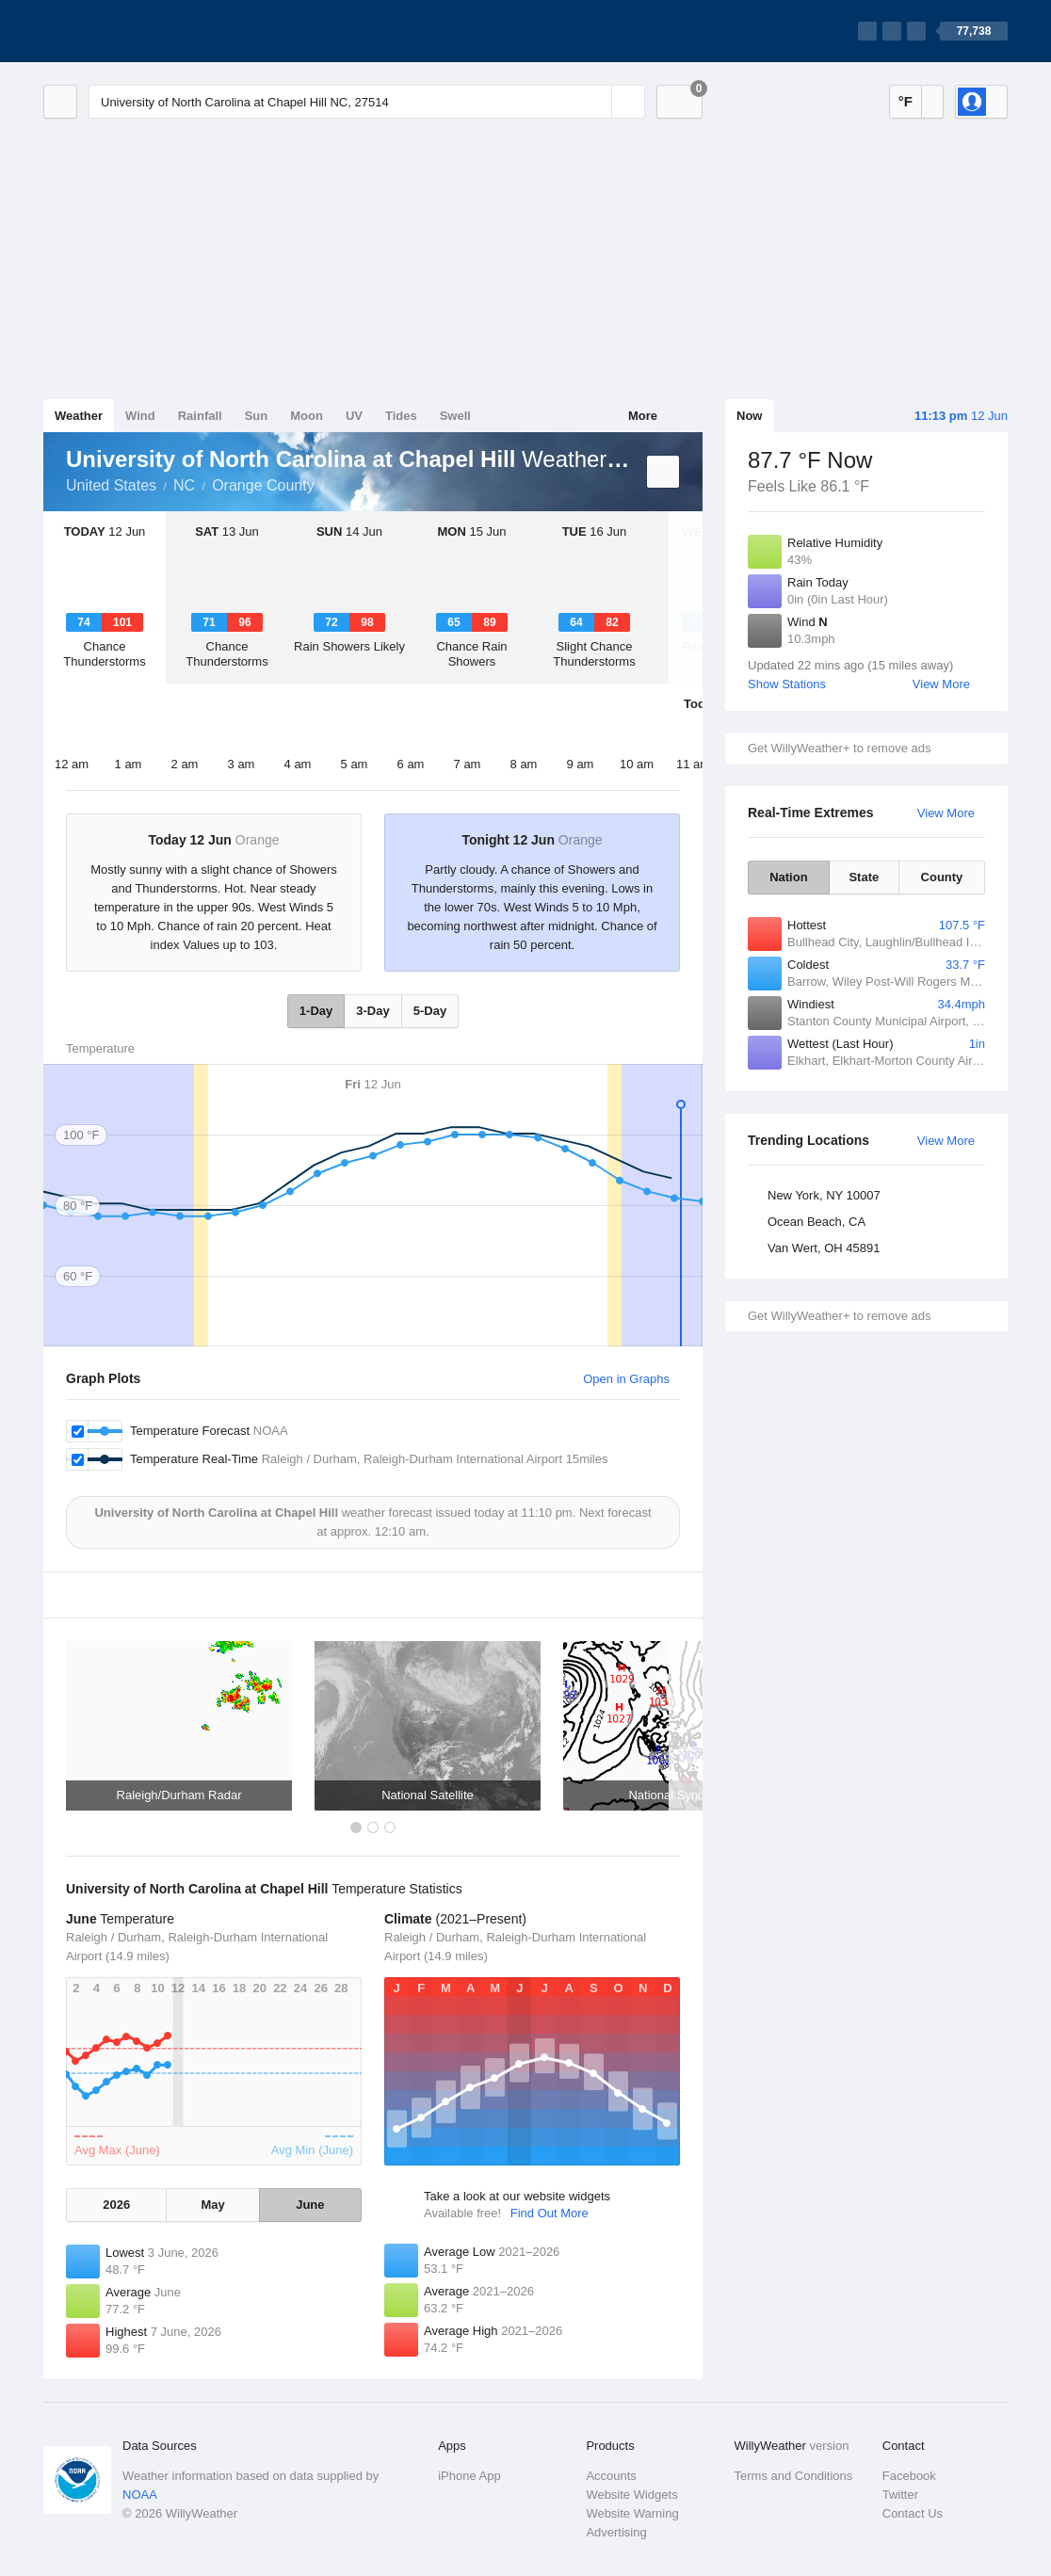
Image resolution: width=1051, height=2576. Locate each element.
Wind (140, 416)
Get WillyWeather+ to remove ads (839, 748)
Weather (79, 416)
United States (111, 485)
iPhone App (469, 2476)
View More (941, 684)
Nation (788, 877)
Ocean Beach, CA (816, 1222)
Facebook (909, 2476)
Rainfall (200, 416)
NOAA (139, 2494)
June (310, 2205)
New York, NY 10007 (824, 1195)
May (212, 2205)
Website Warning (632, 2513)
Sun (256, 416)
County (942, 877)
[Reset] (595, 101)
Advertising (616, 2532)
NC (184, 485)
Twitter (900, 2494)
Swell (455, 416)
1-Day (315, 1011)
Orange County (263, 485)
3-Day (372, 1011)
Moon (306, 416)
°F (905, 101)
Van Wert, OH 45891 (824, 1248)
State (864, 877)
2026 (116, 2205)
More (642, 416)
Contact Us (912, 2513)
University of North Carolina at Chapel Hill (335, 483)
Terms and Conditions (794, 2476)
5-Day (429, 1011)
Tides (401, 416)
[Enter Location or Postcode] (367, 102)
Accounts (611, 2476)
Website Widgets (631, 2494)
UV (354, 416)
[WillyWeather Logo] (131, 31)
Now (749, 416)
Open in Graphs (626, 1379)
